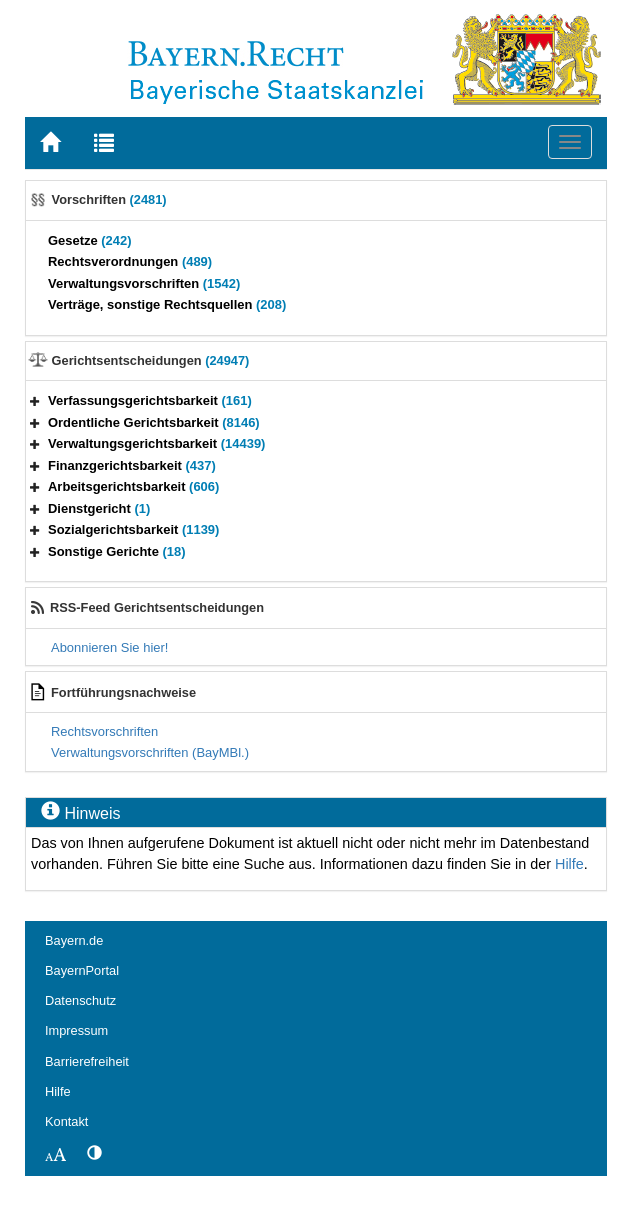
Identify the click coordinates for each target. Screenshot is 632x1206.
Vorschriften (109, 199)
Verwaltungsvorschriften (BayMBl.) (150, 752)
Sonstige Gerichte (117, 551)
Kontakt (66, 1121)
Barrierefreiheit (87, 1061)
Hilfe (569, 864)
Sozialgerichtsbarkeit (133, 529)
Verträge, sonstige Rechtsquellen (167, 304)
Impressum (76, 1030)
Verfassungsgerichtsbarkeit (150, 400)
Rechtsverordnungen (130, 261)
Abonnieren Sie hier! (109, 647)
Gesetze (90, 240)
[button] (35, 400)
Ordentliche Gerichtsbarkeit (154, 422)
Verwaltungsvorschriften (144, 283)
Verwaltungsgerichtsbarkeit (156, 443)
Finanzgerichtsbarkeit (132, 465)
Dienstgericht (99, 508)
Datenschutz (80, 1000)
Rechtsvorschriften (104, 731)
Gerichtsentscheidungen (151, 360)
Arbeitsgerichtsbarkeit (133, 486)
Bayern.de (74, 940)
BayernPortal (82, 970)
